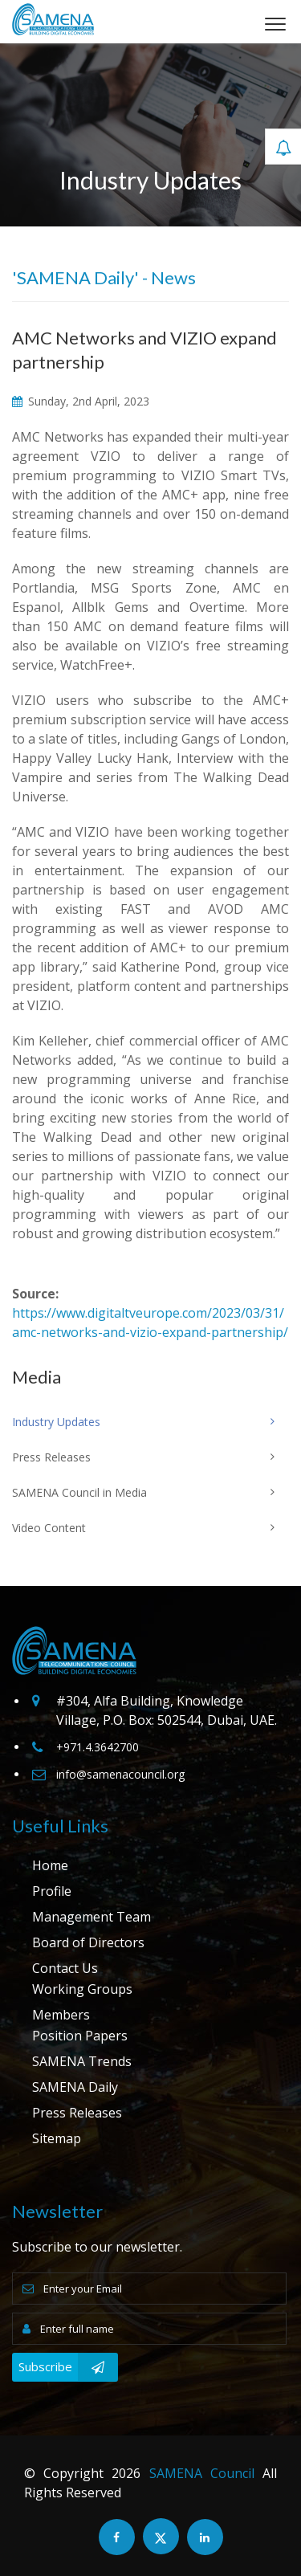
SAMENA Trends (82, 2061)
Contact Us (65, 1968)
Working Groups (82, 1989)
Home (50, 1865)
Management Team (91, 1917)
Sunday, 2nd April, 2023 (80, 401)
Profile (51, 1891)
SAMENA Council (201, 2473)
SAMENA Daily (75, 2087)
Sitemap (56, 2138)
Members (61, 2015)
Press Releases (77, 2113)
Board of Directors (88, 1942)
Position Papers (80, 2035)
